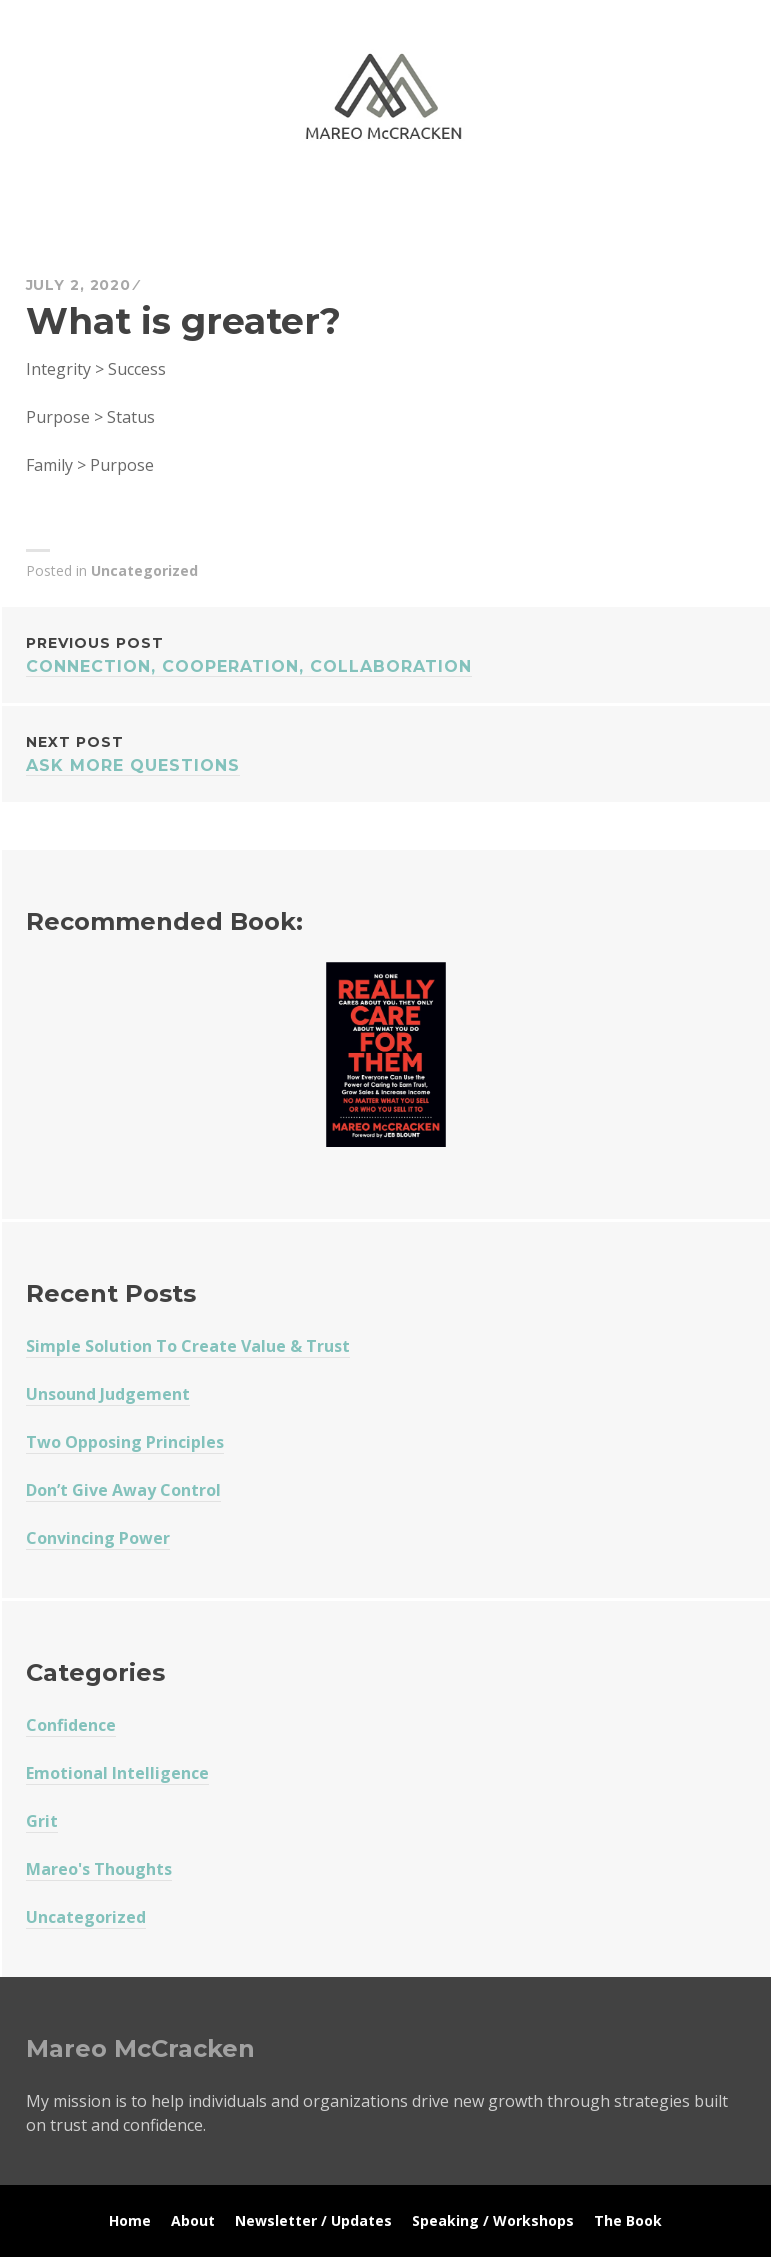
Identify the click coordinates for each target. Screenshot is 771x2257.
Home (130, 2220)
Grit (42, 1821)
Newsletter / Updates (313, 2220)
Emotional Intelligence (117, 1773)
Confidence (71, 1725)
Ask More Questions (386, 752)
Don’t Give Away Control (123, 1490)
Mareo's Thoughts (99, 1869)
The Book (628, 2220)
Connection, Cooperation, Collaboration (386, 653)
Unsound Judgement (108, 1394)
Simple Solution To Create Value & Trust (188, 1346)
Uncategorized (144, 570)
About (193, 2220)
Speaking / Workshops (493, 2220)
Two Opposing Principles (125, 1442)
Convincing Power (98, 1538)
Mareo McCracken (166, 200)
